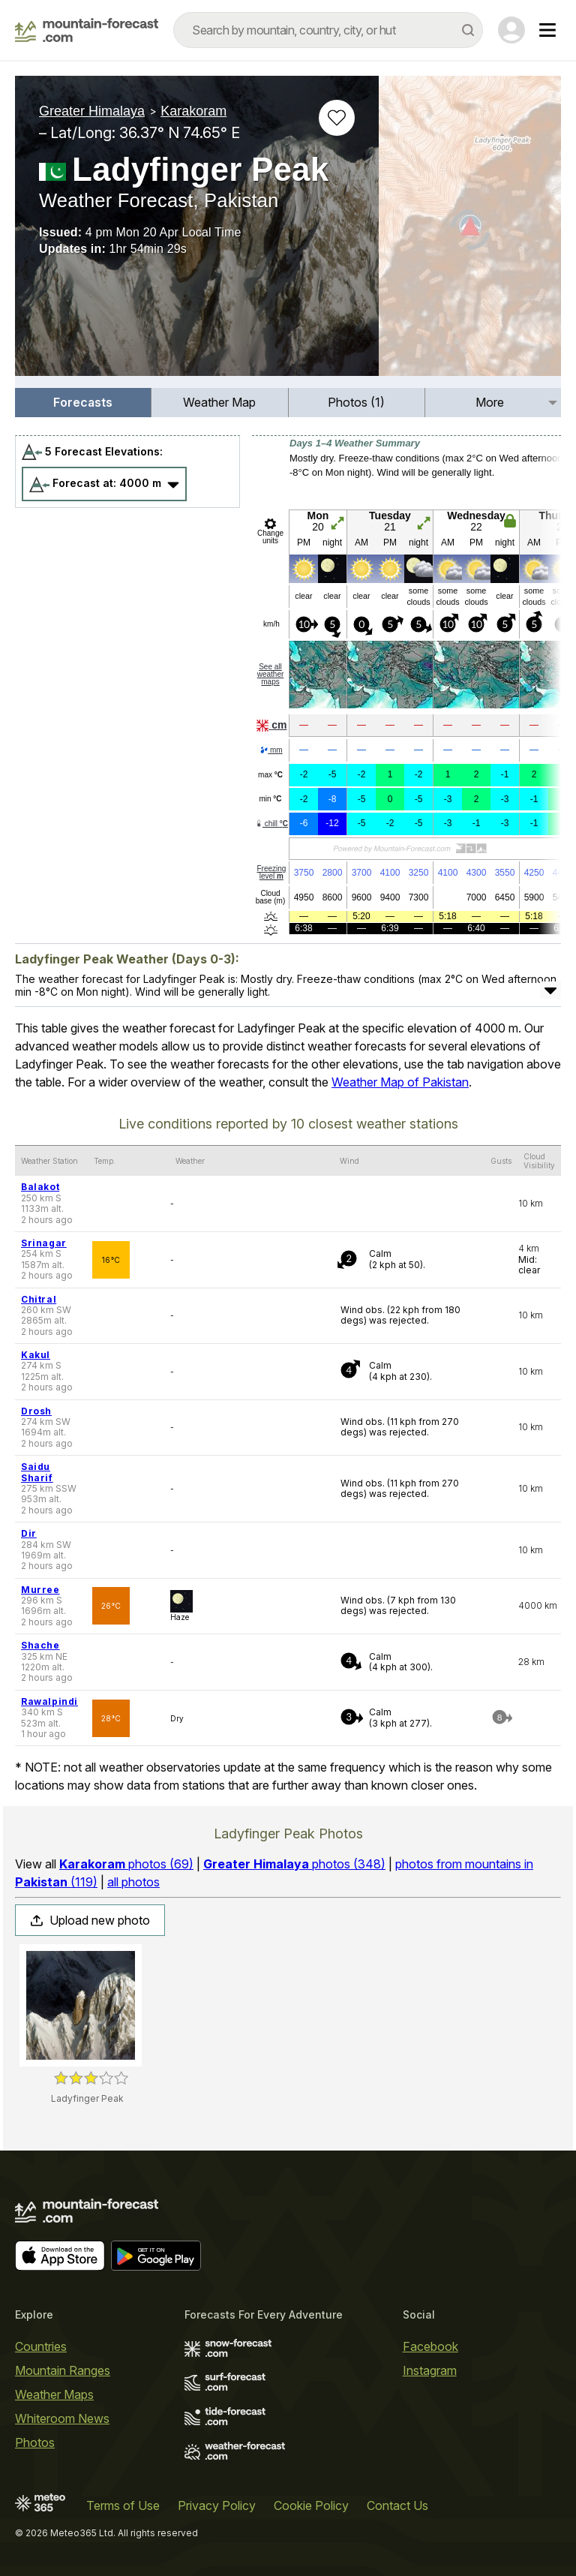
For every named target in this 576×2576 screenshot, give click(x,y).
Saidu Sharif (37, 1472)
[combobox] (328, 30)
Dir (29, 1533)
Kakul (35, 1354)
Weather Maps (54, 2394)
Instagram (430, 2370)
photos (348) (294, 1863)
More (490, 402)
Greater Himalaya (92, 111)
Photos (35, 2442)
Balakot (40, 1186)
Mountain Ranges (62, 2370)
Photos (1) (356, 402)
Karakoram (193, 111)
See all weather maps (270, 674)
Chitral (38, 1299)
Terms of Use (123, 2505)
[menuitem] (83, 402)
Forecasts (82, 402)
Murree (40, 1589)
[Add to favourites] (337, 118)
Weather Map (219, 402)
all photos (133, 1881)
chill (271, 823)
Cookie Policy (311, 2505)
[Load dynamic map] (470, 231)
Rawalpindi (49, 1701)
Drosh (36, 1411)
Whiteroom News (62, 2418)
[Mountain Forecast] (86, 30)
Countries (41, 2346)
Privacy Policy (217, 2505)
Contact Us (397, 2505)
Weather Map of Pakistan (400, 1082)
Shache (40, 1645)
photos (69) (126, 1863)
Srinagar (44, 1243)
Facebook (430, 2346)
